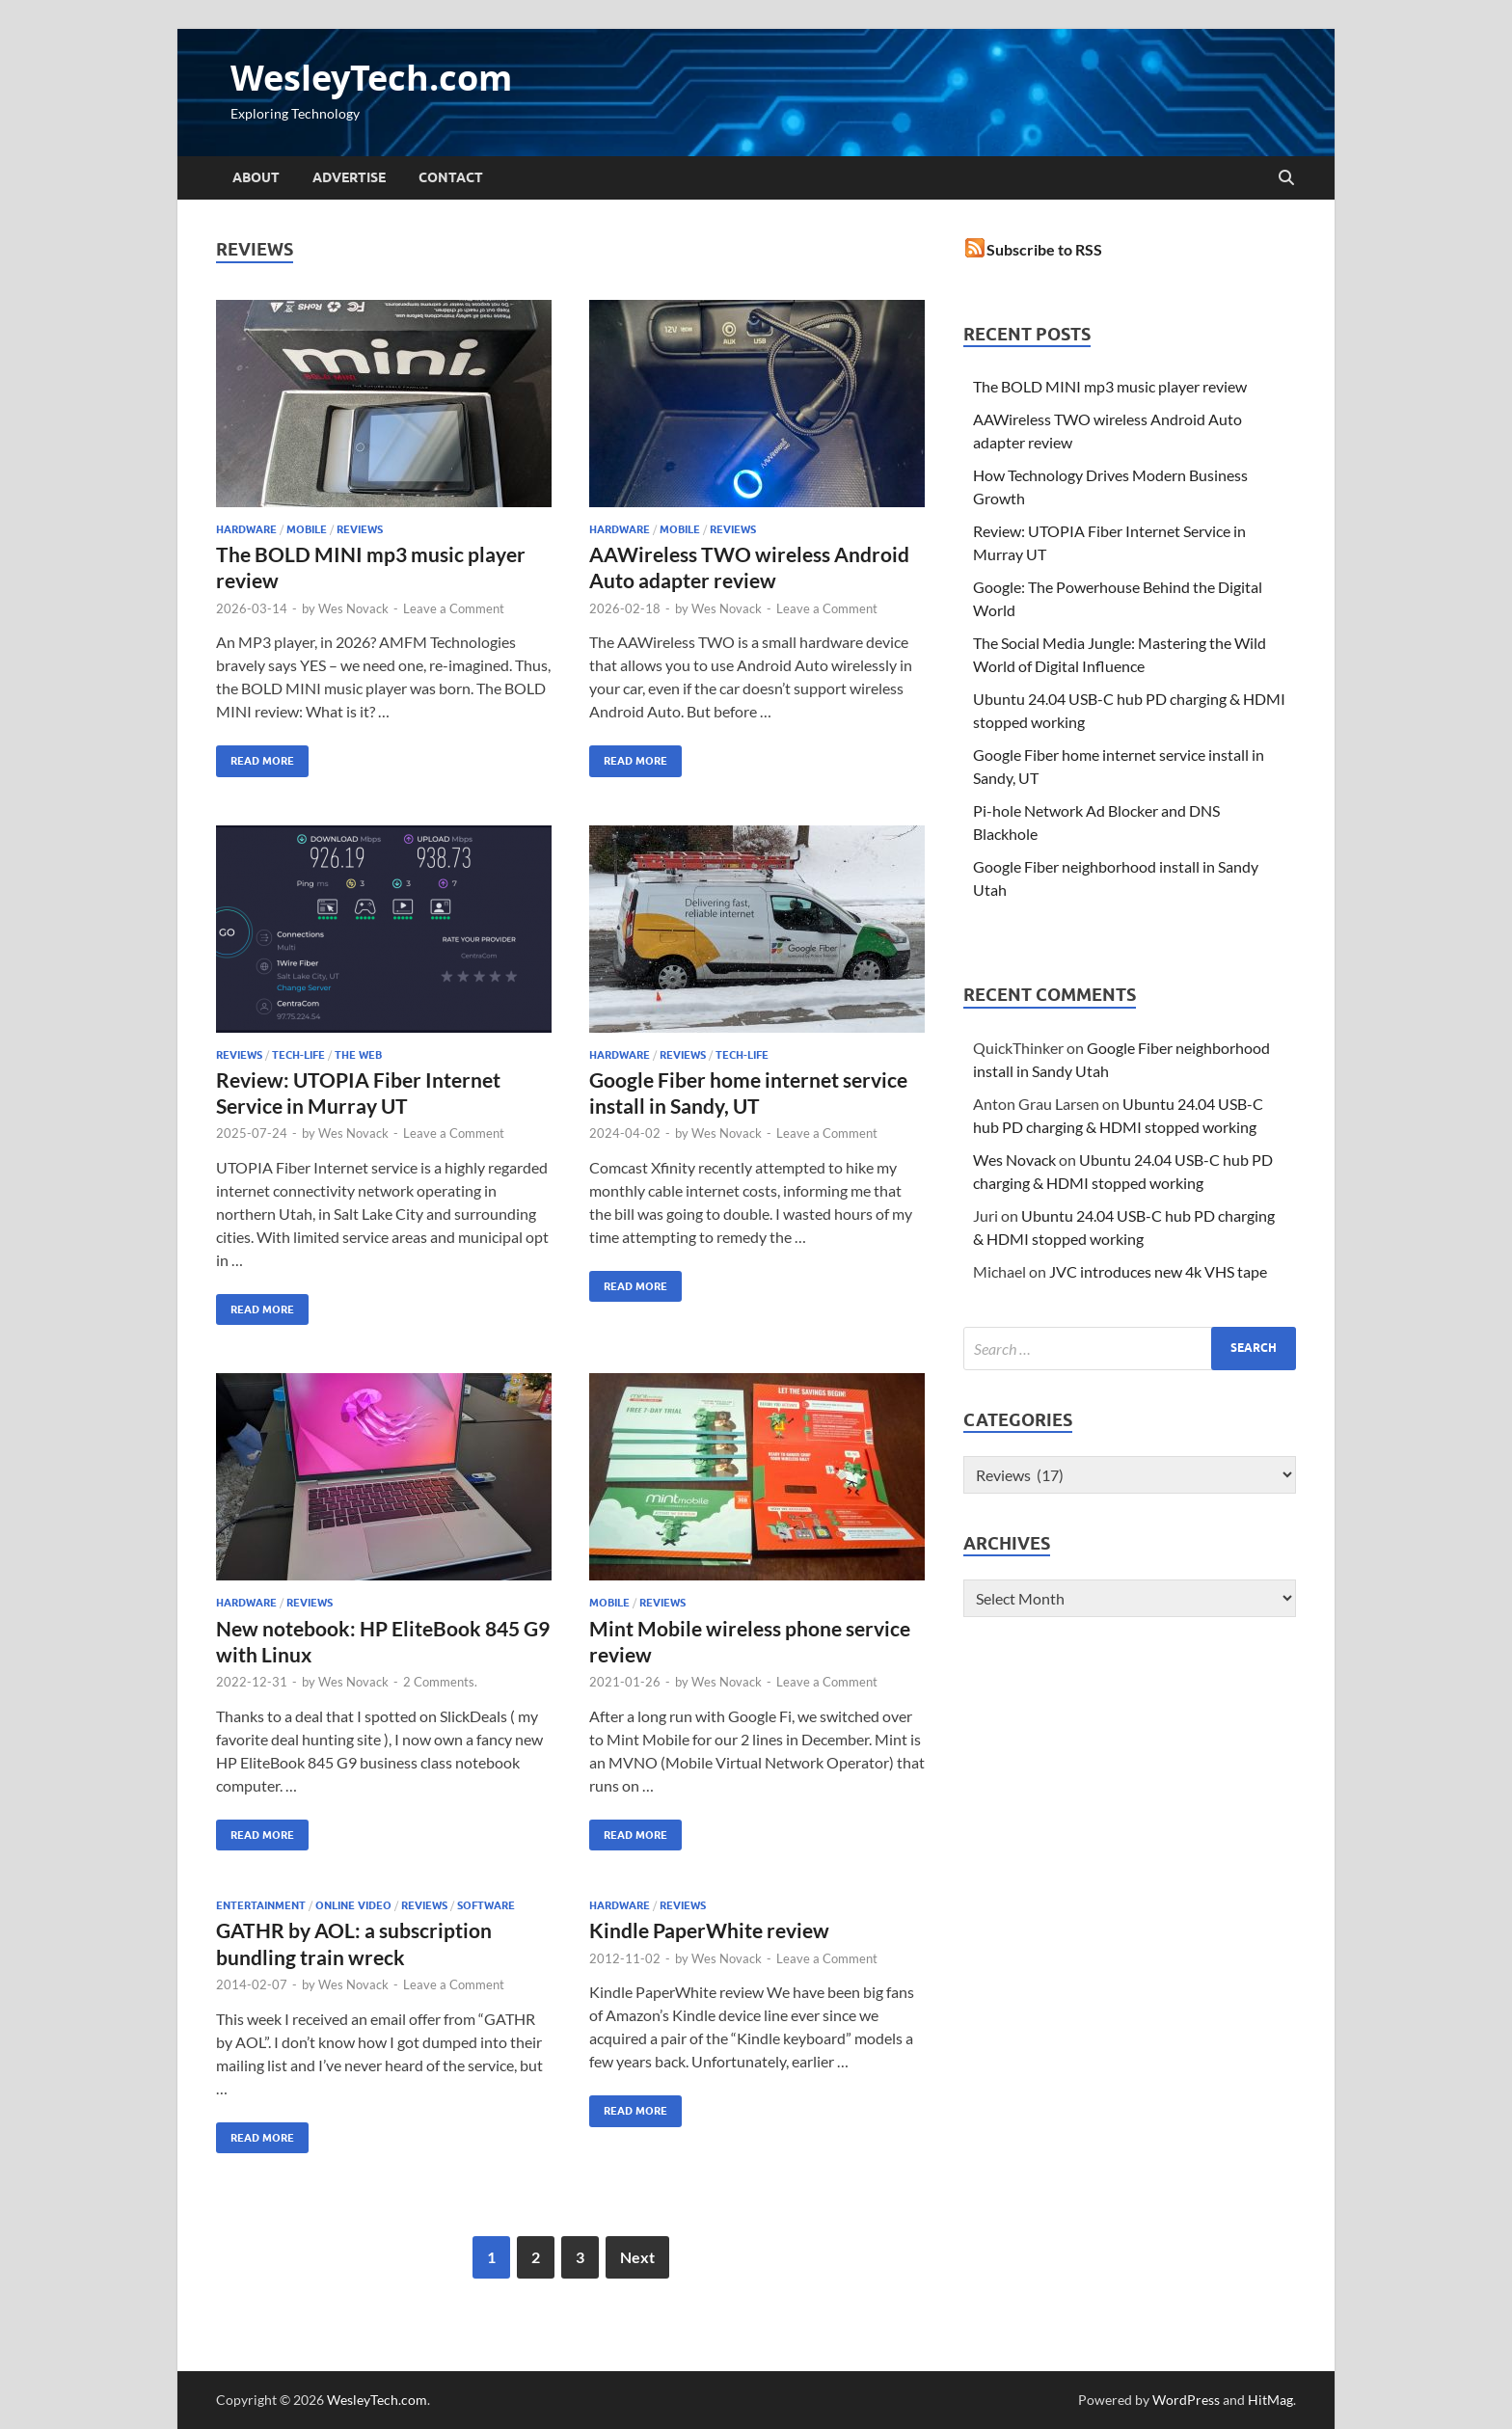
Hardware (246, 529)
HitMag (1270, 2399)
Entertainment (261, 1905)
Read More (255, 756)
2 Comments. (440, 1681)
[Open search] (1286, 178)
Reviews (360, 529)
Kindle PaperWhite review (709, 1930)
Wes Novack (353, 608)
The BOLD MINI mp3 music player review (1110, 386)
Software (486, 1905)
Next (637, 2257)
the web (358, 1055)
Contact (450, 177)
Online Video (353, 1905)
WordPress (1186, 2399)
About (256, 177)
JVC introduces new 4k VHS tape (1158, 1271)
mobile (306, 529)
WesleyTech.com (371, 77)
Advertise (349, 177)
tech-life (298, 1055)
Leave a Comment (453, 608)
